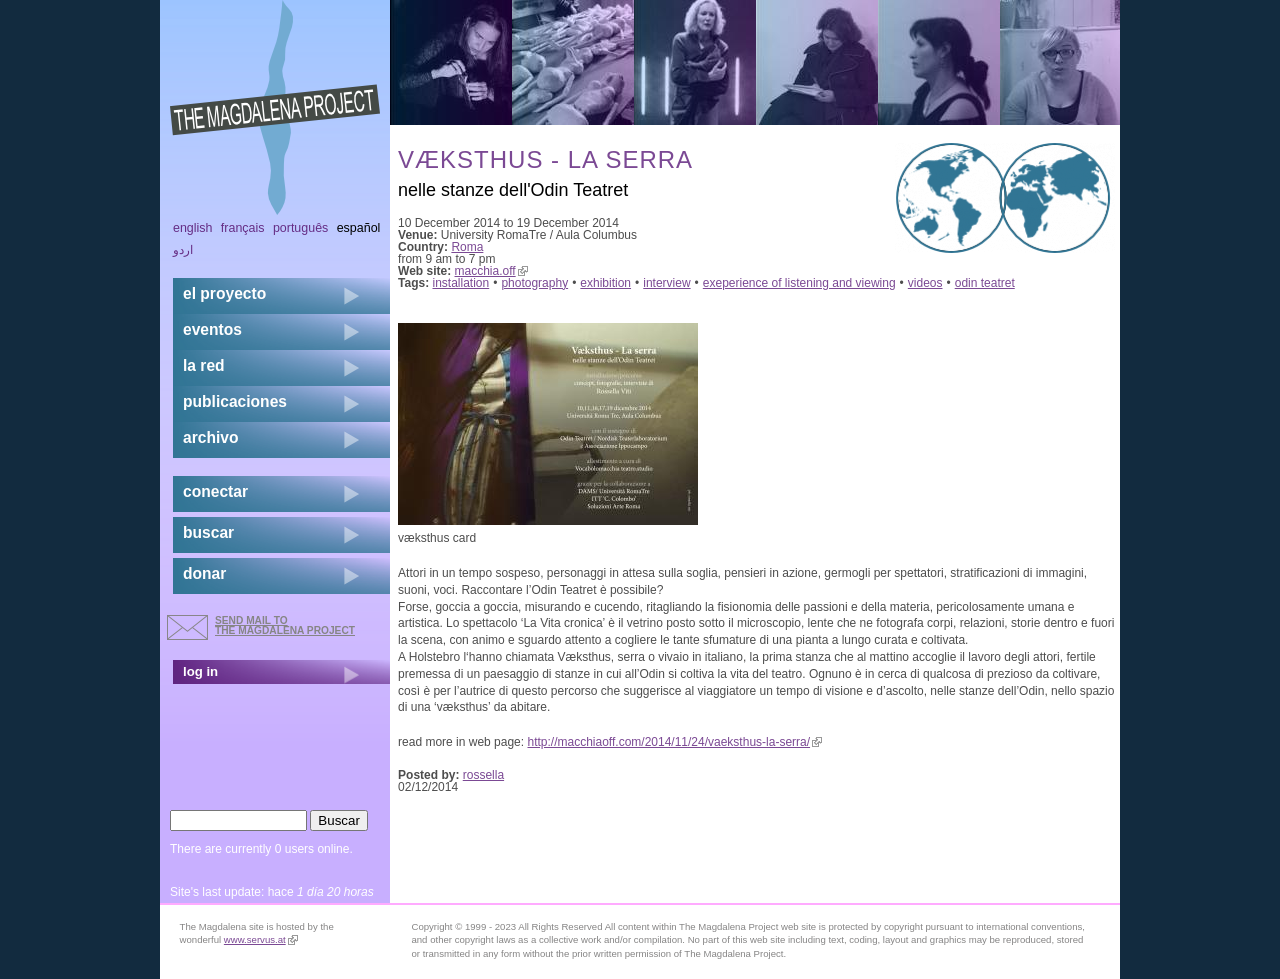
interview (666, 283)
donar (204, 573)
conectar (215, 491)
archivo (210, 437)
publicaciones (235, 401)
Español (359, 228)
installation (461, 283)
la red (204, 365)
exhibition (605, 283)
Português (300, 228)
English (193, 228)
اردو (183, 250)
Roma (467, 247)
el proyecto (224, 293)
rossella (483, 775)
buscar (208, 532)
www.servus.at (261, 939)
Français (243, 228)
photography (534, 283)
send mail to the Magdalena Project (285, 625)
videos (925, 283)
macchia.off (491, 271)
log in (200, 671)
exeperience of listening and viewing (799, 283)
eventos (212, 329)
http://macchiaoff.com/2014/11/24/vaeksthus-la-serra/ (674, 742)
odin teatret (985, 283)
